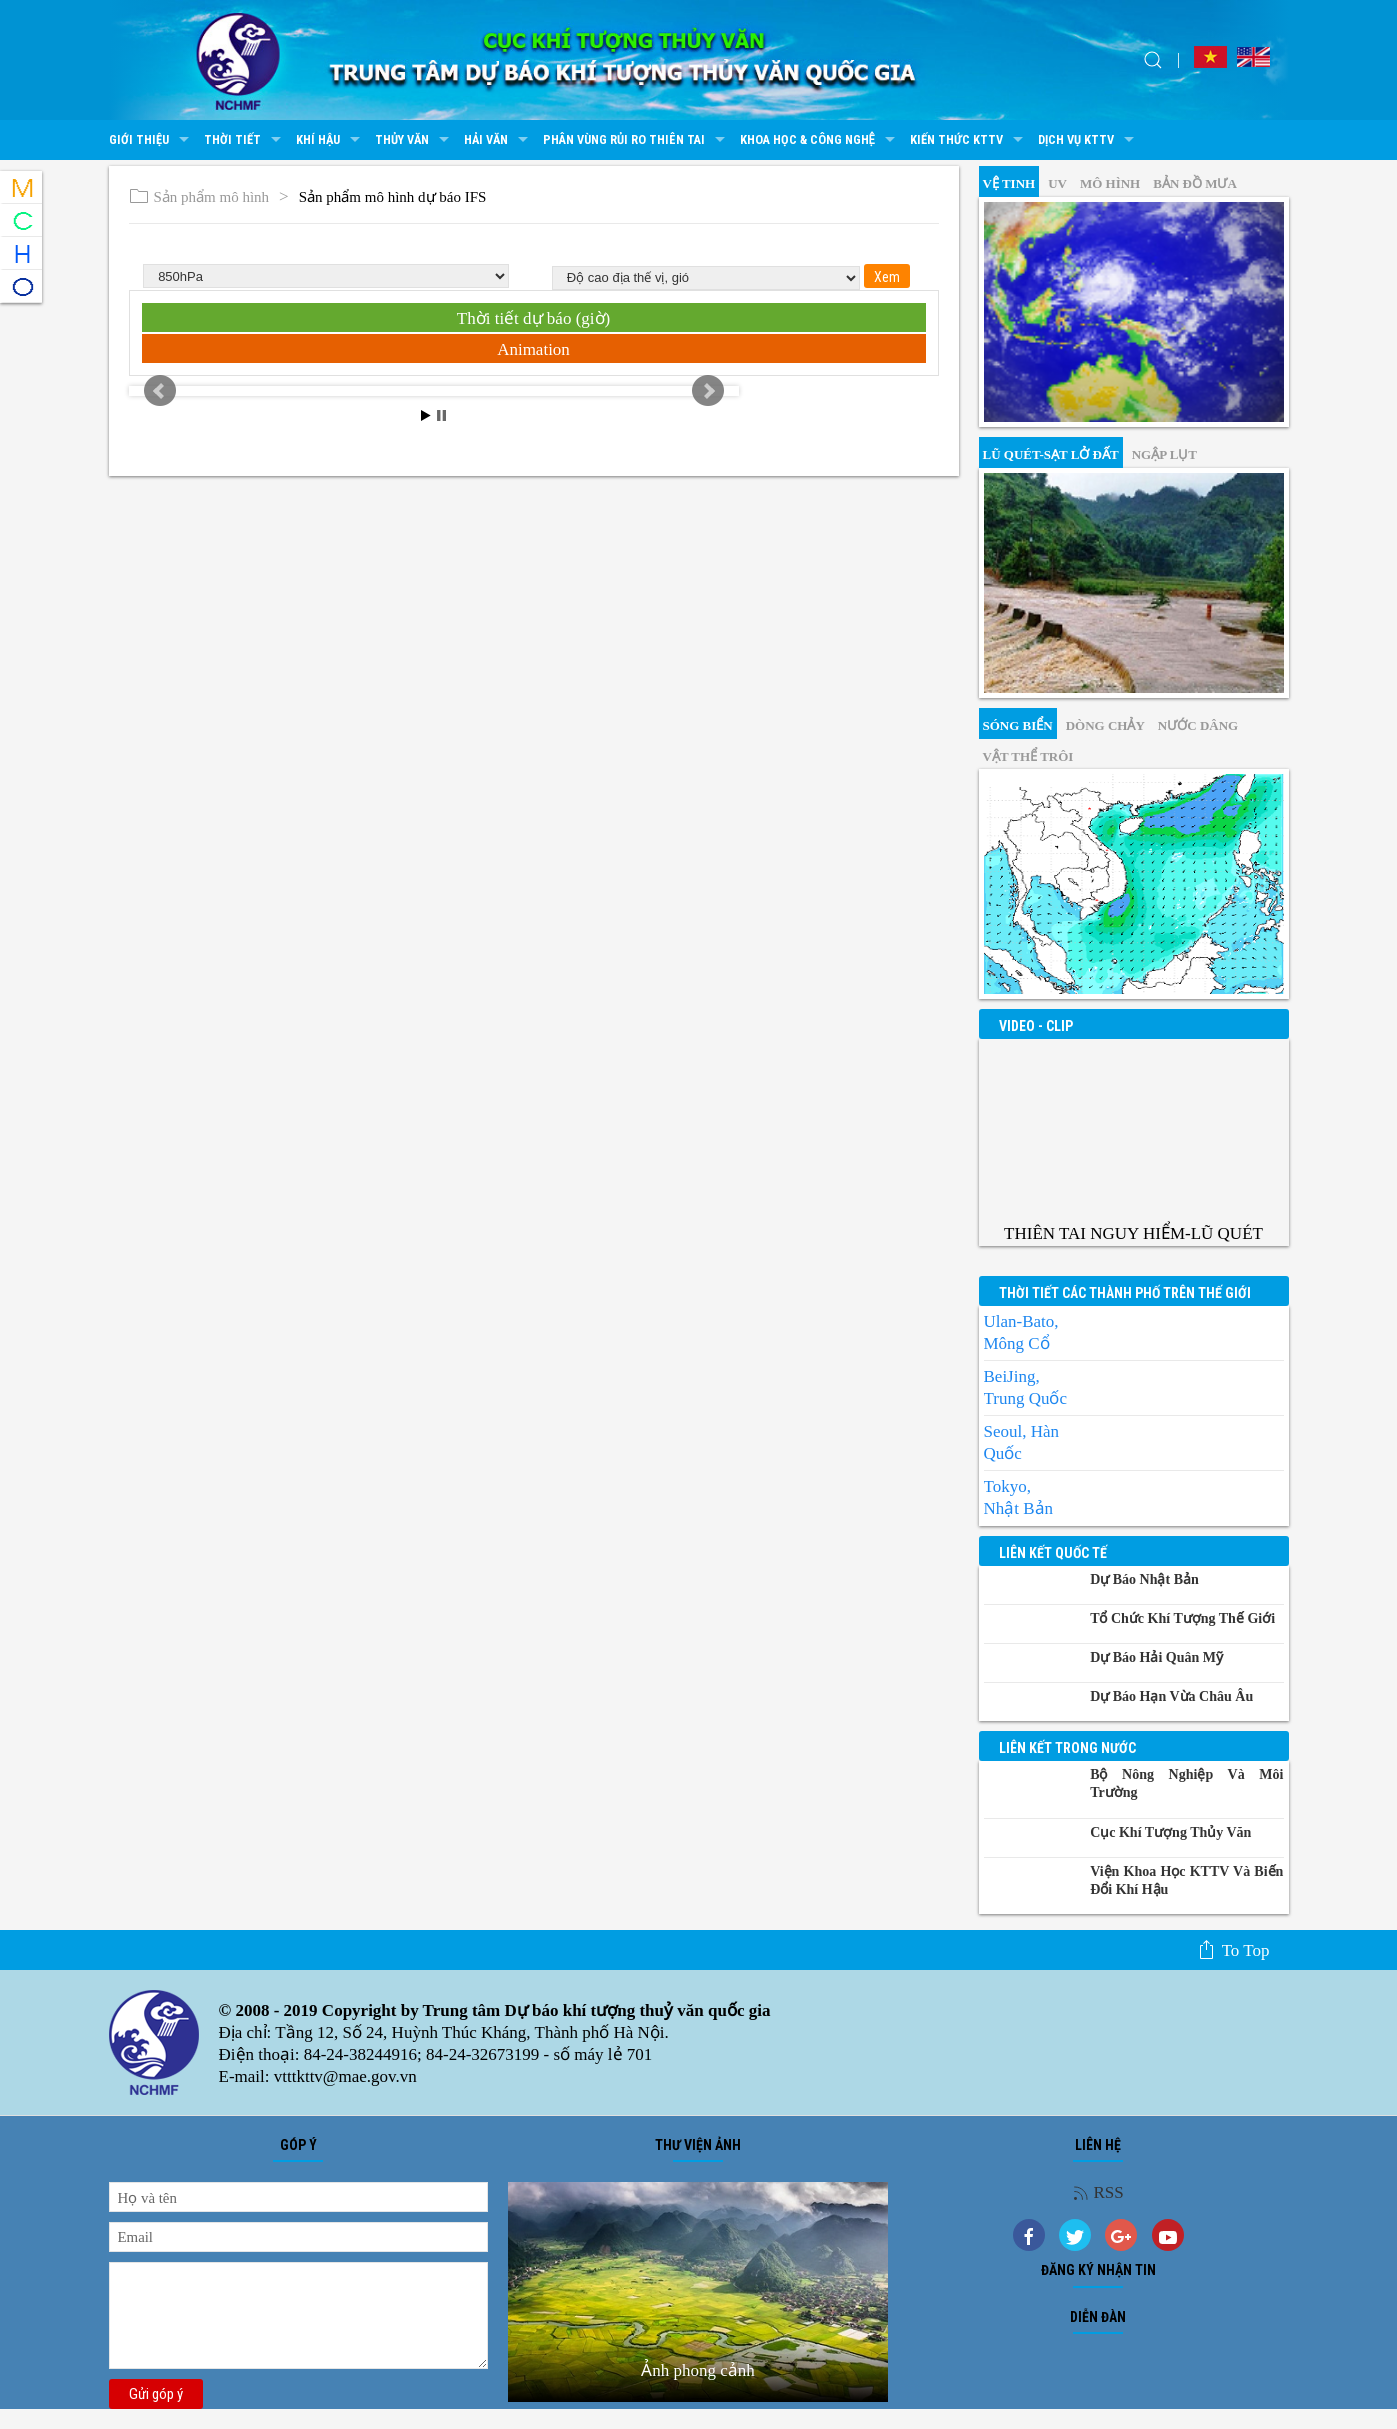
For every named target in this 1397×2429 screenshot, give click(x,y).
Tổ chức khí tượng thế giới (1182, 1618)
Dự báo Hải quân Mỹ (1156, 1657)
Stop (441, 415)
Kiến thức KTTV (969, 140)
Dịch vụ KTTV (1088, 140)
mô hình (1110, 183)
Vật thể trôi (1028, 756)
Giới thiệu (151, 140)
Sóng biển (1018, 725)
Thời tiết (245, 140)
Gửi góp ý (156, 2394)
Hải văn (498, 140)
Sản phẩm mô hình (199, 197)
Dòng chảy (1105, 725)
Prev (160, 391)
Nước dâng (1198, 725)
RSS (1098, 2192)
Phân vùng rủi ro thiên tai (636, 140)
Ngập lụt (1164, 454)
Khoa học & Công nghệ (820, 140)
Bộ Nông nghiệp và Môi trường (1186, 1783)
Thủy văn (414, 140)
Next (708, 391)
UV (1057, 183)
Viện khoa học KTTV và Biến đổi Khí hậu (1186, 1880)
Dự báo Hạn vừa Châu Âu (1171, 1696)
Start (426, 415)
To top (1233, 1950)
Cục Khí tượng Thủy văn (1170, 1832)
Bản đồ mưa (1195, 183)
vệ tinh (1009, 183)
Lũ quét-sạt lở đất (1051, 454)
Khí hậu (330, 140)
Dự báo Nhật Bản (1144, 1579)
